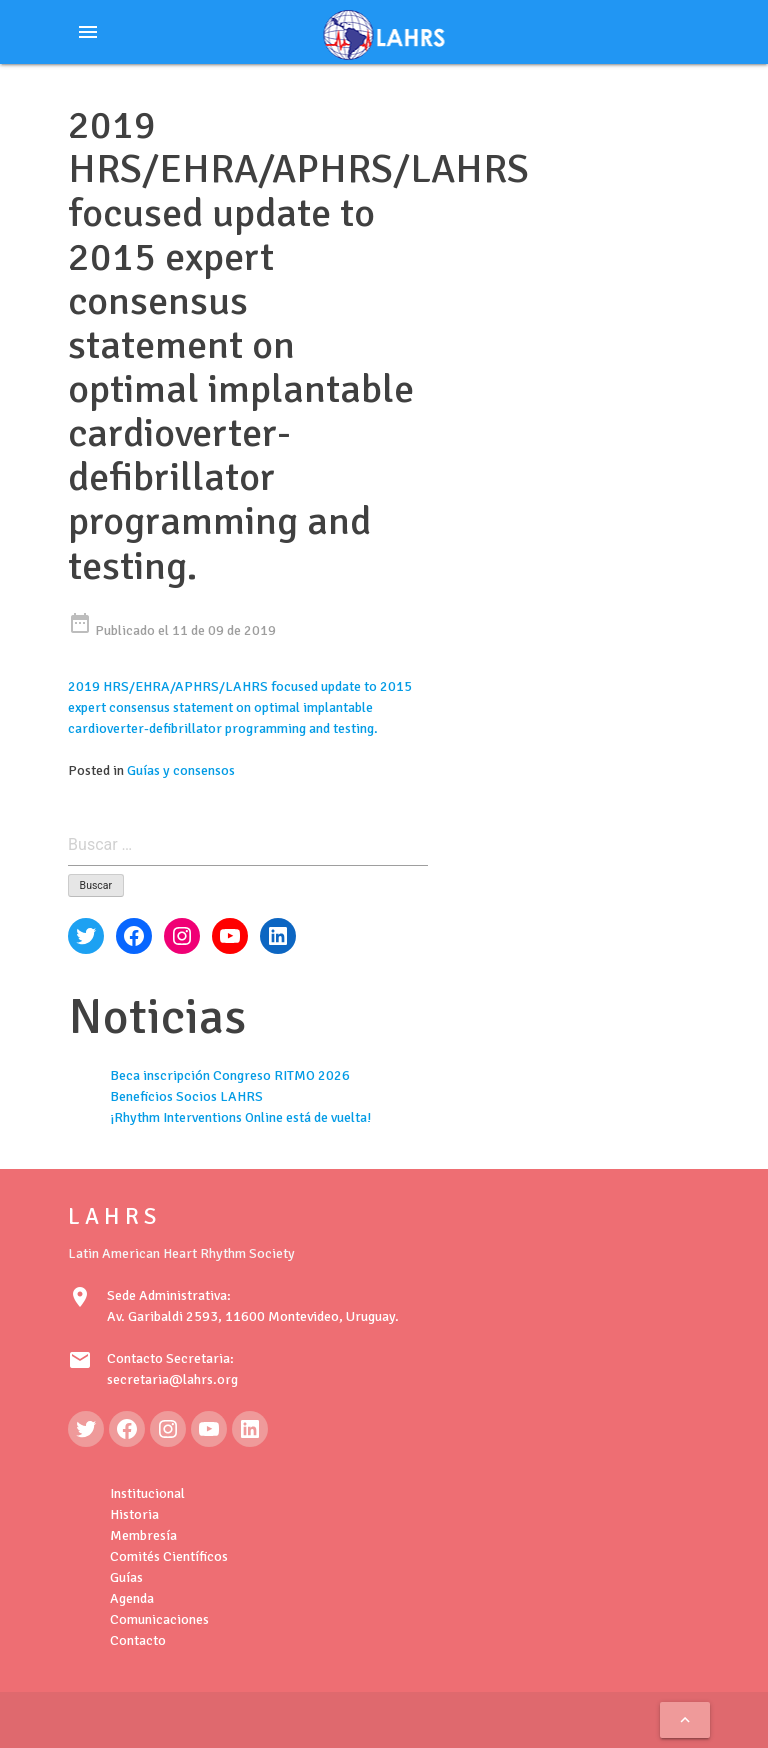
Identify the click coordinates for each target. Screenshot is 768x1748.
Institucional (147, 1493)
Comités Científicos (169, 1556)
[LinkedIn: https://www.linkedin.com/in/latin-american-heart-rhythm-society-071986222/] (250, 1429)
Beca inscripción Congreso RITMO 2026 (230, 1075)
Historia (134, 1514)
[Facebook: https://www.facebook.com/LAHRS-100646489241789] (127, 1429)
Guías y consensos (181, 770)
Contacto (138, 1640)
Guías (126, 1577)
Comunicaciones (159, 1619)
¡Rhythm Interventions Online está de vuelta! (240, 1117)
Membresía (143, 1535)
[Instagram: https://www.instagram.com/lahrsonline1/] (168, 1429)
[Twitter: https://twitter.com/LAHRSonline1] (86, 1429)
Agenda (132, 1598)
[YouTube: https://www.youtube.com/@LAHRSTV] (209, 1429)
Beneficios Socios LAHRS (186, 1096)
